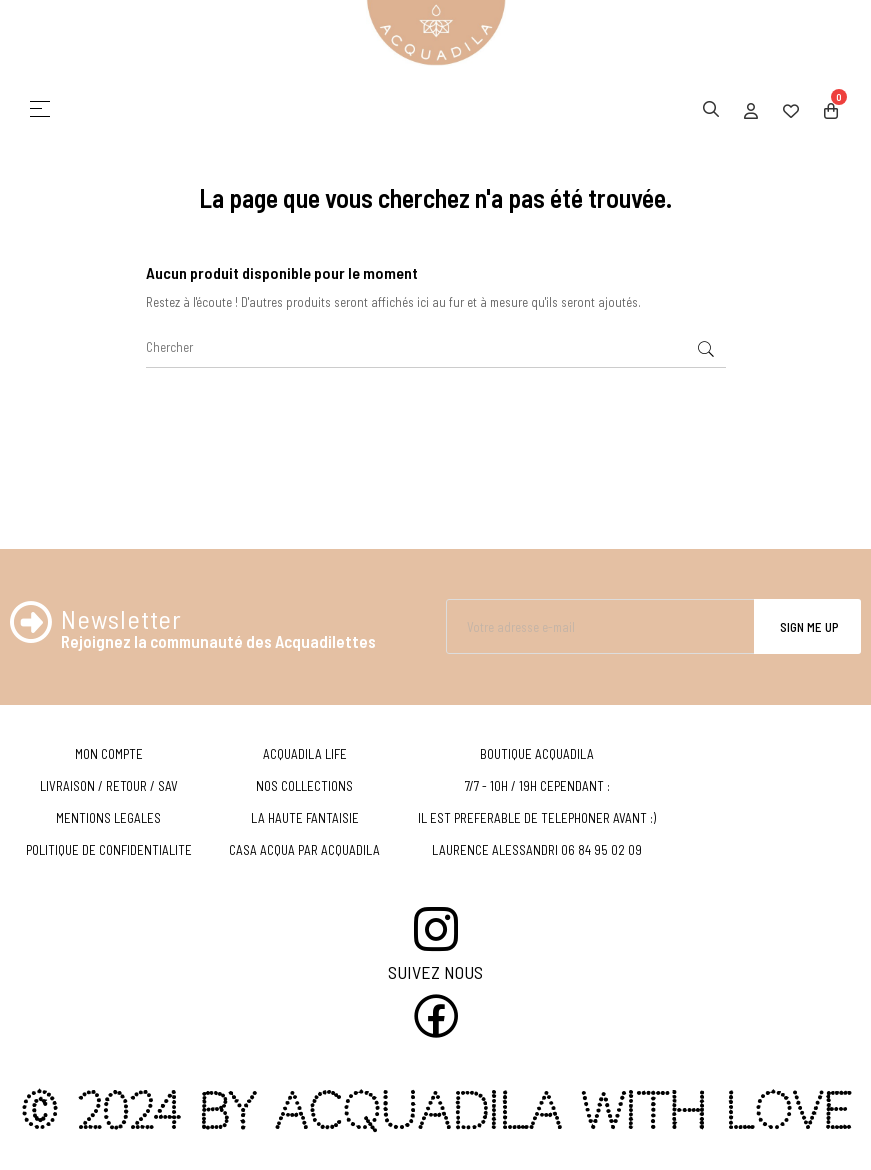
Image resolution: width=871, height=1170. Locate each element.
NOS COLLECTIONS (304, 786)
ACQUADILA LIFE (305, 754)
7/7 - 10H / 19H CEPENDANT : (537, 786)
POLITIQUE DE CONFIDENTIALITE (109, 850)
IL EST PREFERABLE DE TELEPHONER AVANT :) (537, 818)
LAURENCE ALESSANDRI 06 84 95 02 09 (537, 850)
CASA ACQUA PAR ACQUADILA (304, 850)
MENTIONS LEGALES (108, 818)
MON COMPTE (109, 754)
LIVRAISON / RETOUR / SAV (109, 786)
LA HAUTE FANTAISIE (305, 818)
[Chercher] (436, 348)
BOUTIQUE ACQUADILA (537, 754)
